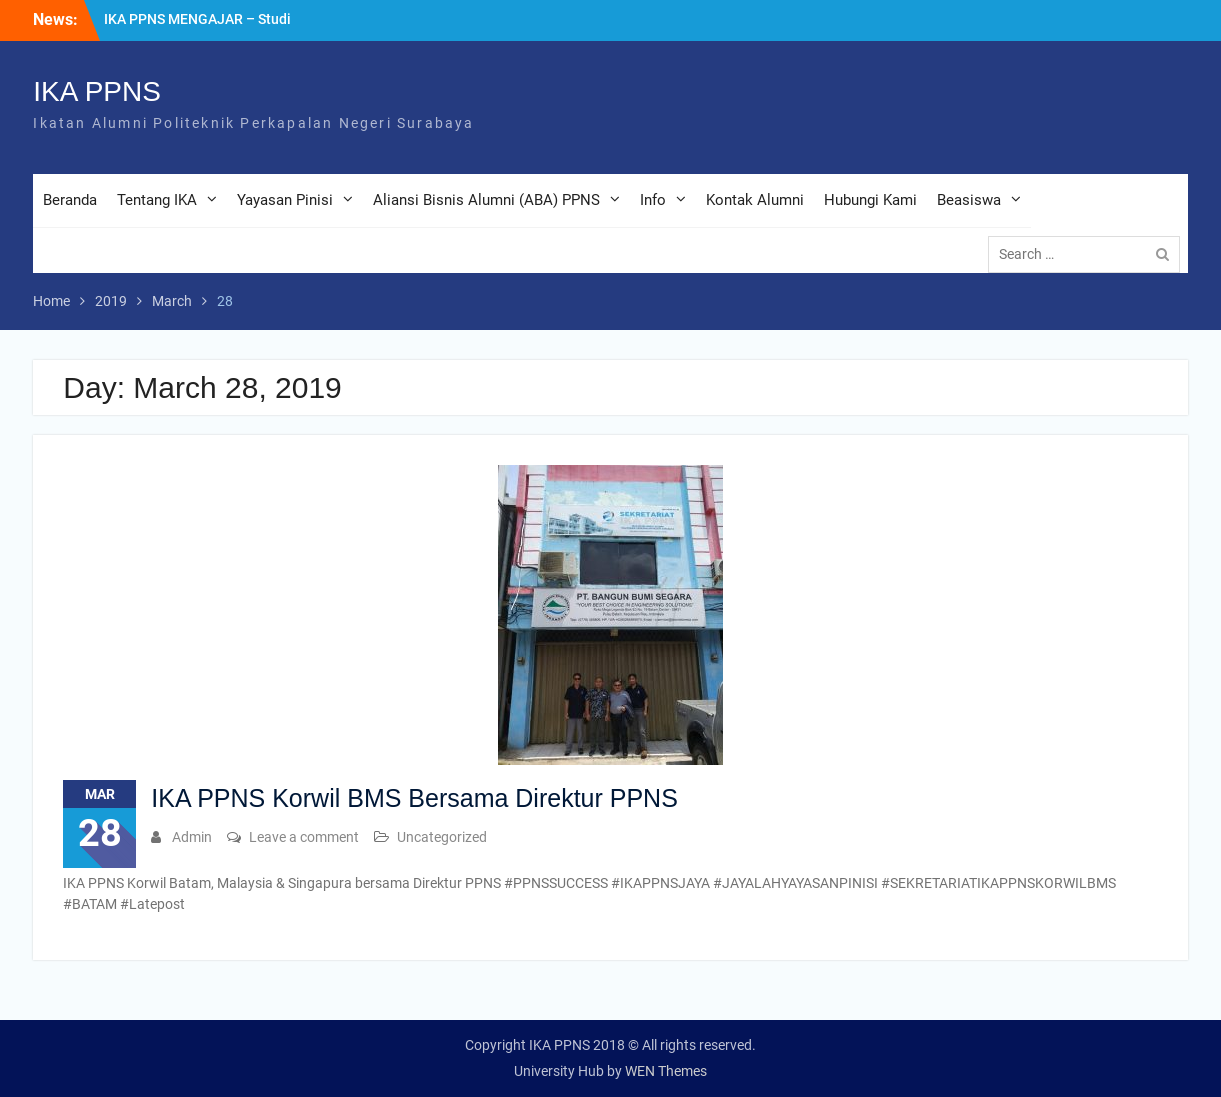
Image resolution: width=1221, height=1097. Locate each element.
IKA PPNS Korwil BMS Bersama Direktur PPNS (414, 798)
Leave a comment (304, 837)
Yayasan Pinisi (285, 200)
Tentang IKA (157, 200)
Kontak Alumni (755, 200)
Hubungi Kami (870, 200)
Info (653, 200)
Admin (192, 837)
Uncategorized (442, 837)
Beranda (70, 200)
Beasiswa (969, 200)
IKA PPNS (97, 91)
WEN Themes (666, 1071)
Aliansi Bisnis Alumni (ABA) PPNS (486, 200)
